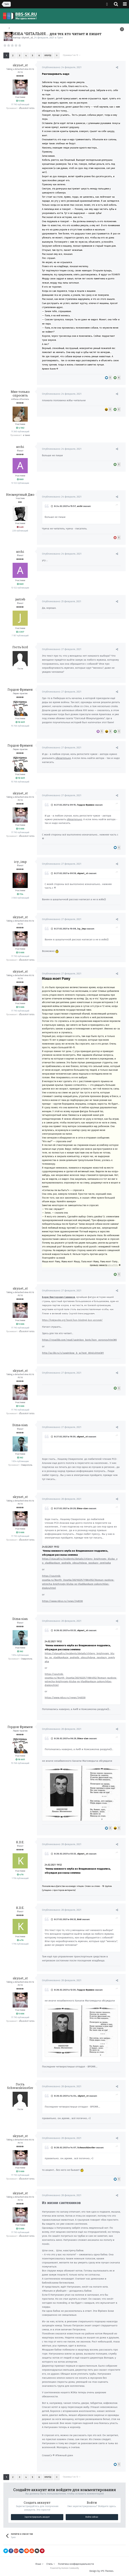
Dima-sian (20, 1425)
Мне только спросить (20, 393)
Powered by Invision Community (64, 2568)
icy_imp (20, 862)
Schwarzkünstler (86, 2147)
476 (20, 1874)
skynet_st (27, 37)
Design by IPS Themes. (101, 2571)
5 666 (20, 101)
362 (20, 1457)
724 (20, 894)
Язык (39, 2564)
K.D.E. (20, 1842)
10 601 (20, 722)
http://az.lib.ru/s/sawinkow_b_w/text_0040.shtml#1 (73, 1352)
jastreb (20, 599)
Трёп (60, 37)
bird (79, 1919)
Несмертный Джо (20, 494)
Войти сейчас (91, 2517)
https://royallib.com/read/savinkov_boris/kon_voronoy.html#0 (79, 1339)
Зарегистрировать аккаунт (37, 2517)
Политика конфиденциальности (76, 2564)
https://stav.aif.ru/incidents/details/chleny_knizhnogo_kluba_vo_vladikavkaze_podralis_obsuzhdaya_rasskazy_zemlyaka (80, 1657)
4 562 (20, 428)
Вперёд (48, 56)
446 (20, 527)
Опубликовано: (61, 67)
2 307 (20, 632)
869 (20, 479)
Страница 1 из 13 (71, 55)
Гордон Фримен (20, 689)
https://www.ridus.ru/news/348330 (62, 1601)
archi (20, 447)
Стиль (50, 2564)
